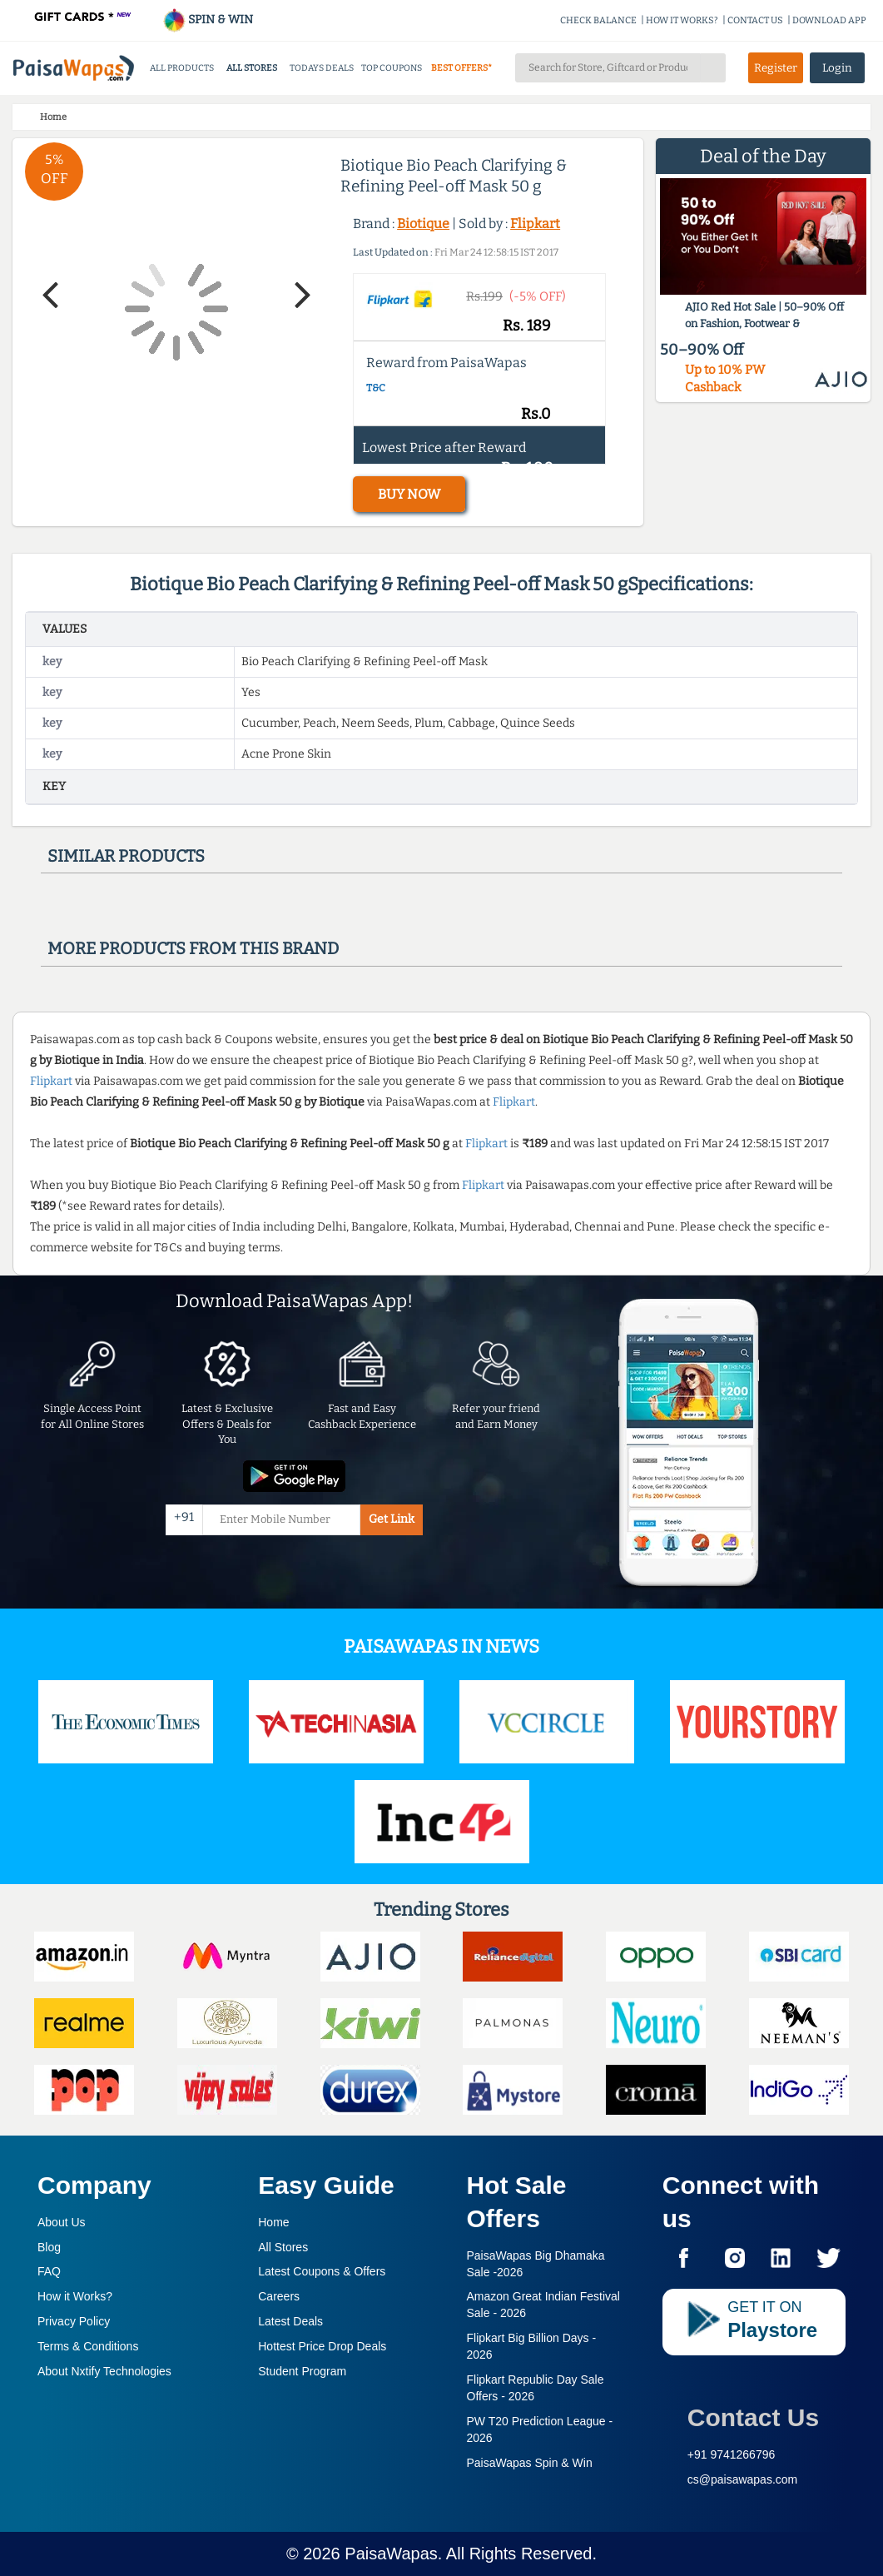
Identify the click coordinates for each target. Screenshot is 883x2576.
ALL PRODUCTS (182, 67)
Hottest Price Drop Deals (322, 2346)
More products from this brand (193, 948)
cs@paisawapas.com (742, 2479)
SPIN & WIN (207, 19)
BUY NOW (409, 494)
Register (775, 68)
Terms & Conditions (87, 2346)
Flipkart (535, 223)
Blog (49, 2247)
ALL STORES (251, 67)
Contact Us (753, 2417)
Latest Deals (290, 2321)
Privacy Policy (73, 2321)
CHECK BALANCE (598, 20)
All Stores (283, 2247)
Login (837, 68)
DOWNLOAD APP (829, 20)
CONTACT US (755, 20)
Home (273, 2222)
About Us (61, 2222)
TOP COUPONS (391, 67)
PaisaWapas (391, 2553)
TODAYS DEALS (322, 67)
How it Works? (74, 2296)
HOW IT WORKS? (682, 20)
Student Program (302, 2371)
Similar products (126, 856)
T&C (375, 388)
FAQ (49, 2271)
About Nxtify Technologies (104, 2371)
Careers (279, 2296)
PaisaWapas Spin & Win (530, 2462)
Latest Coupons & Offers (321, 2271)
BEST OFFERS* (461, 67)
